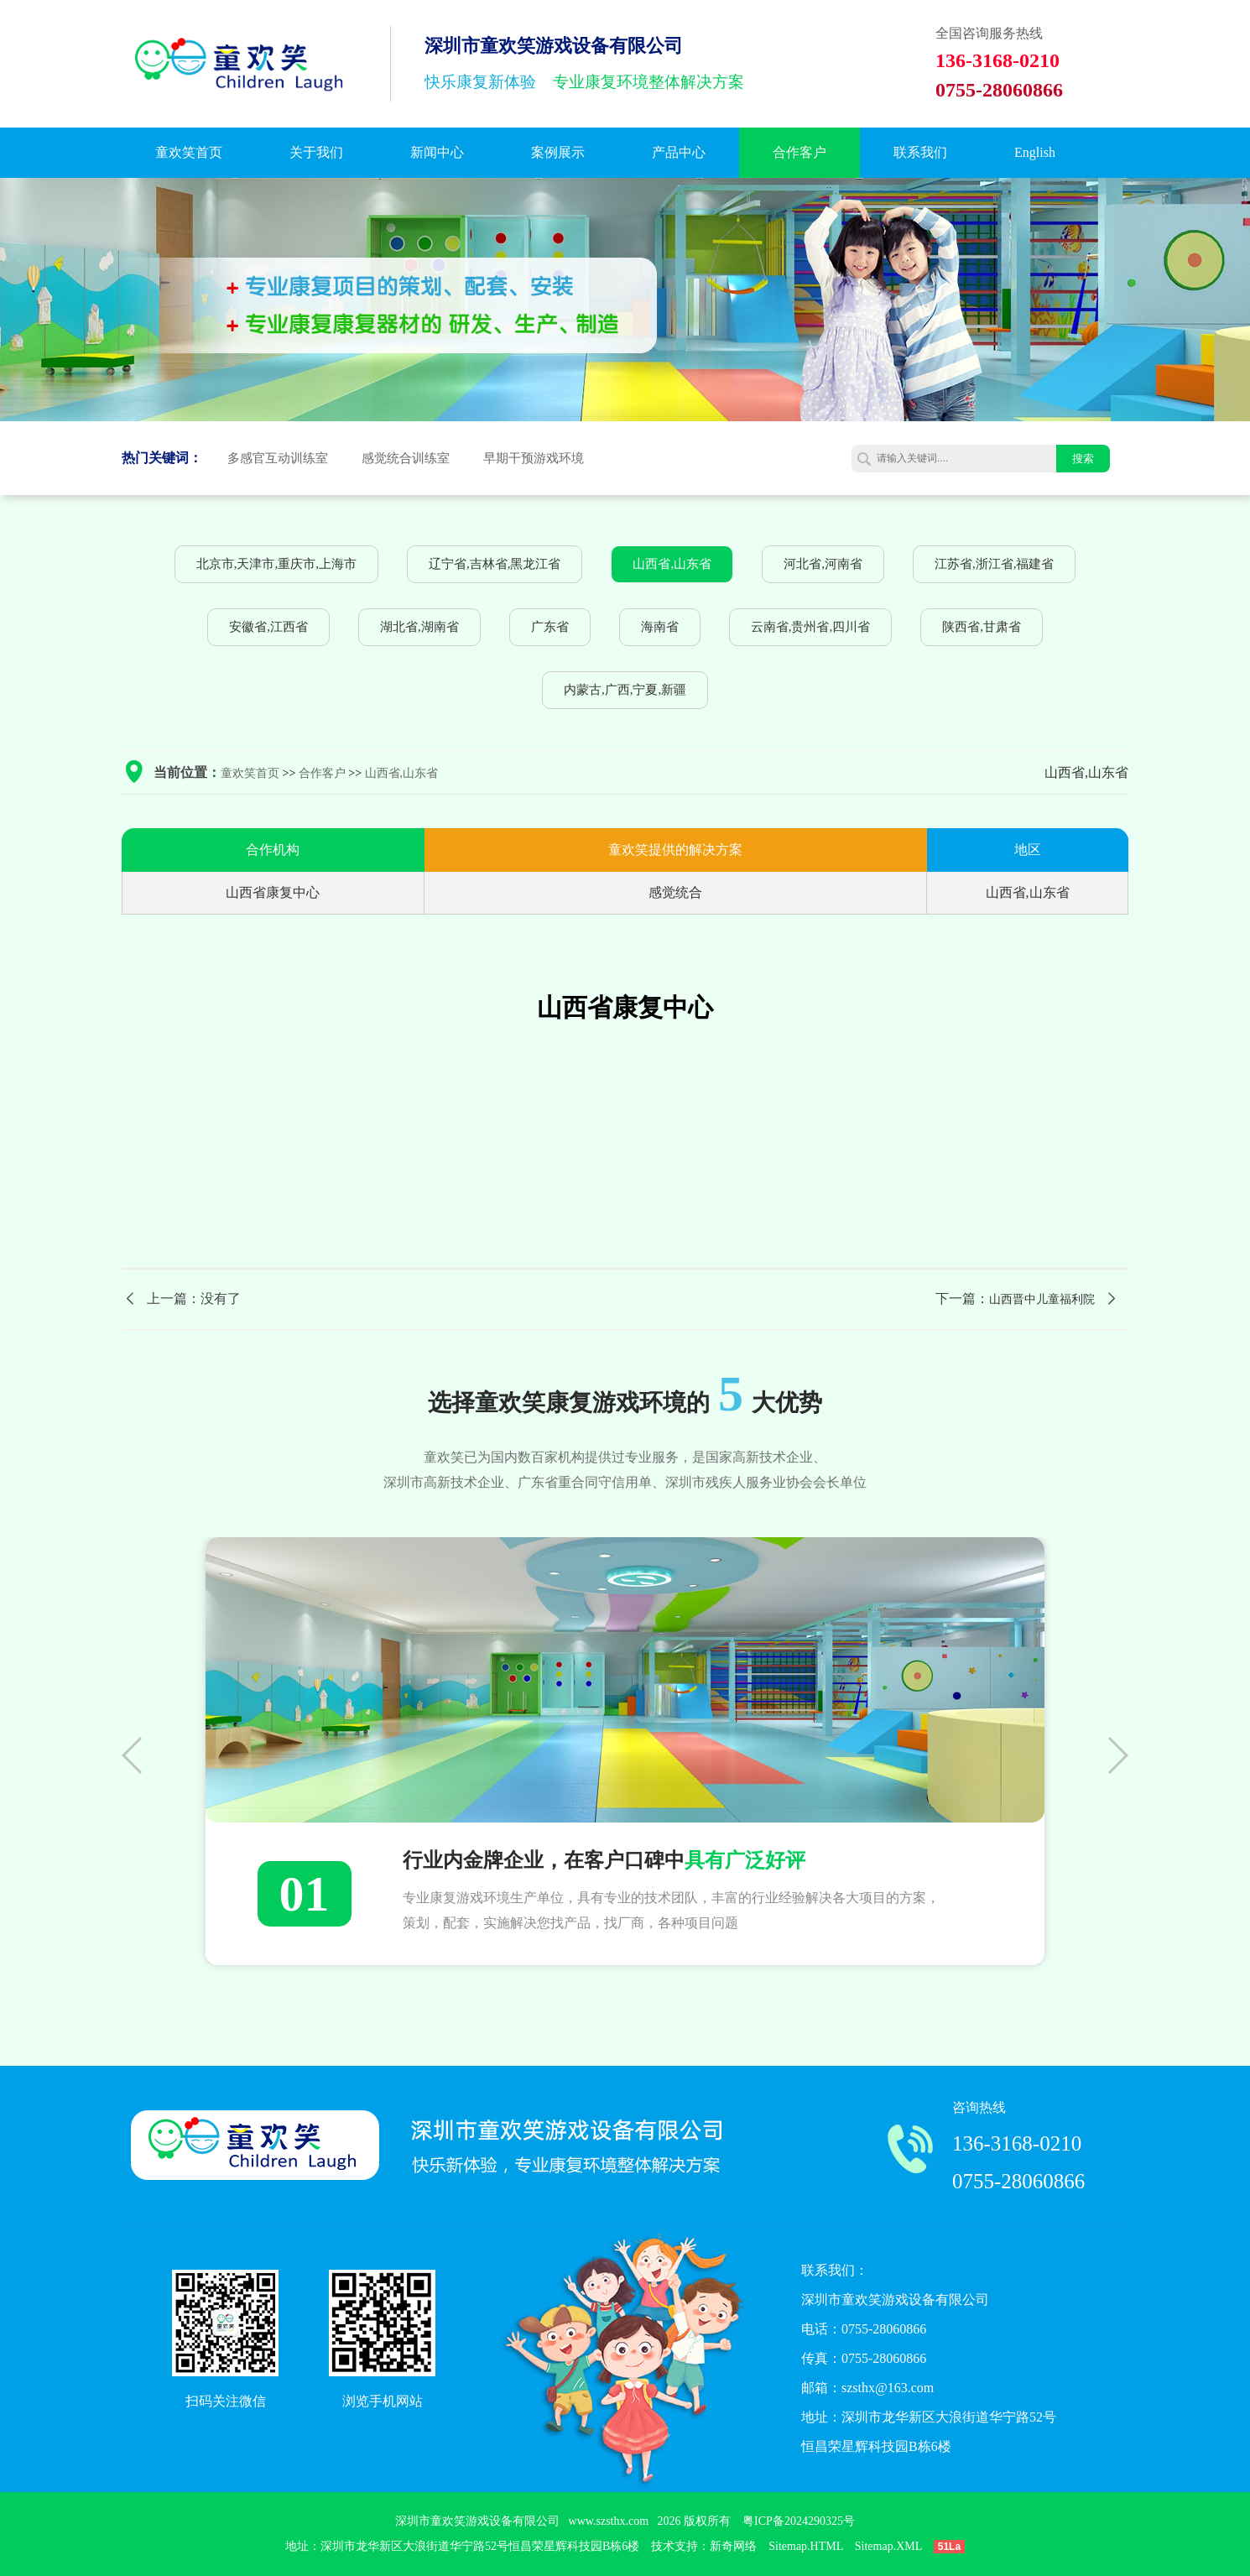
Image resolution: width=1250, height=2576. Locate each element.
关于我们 (316, 152)
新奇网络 (733, 2546)
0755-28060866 (1018, 2181)
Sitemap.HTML (805, 2546)
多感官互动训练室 (277, 458)
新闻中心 (437, 152)
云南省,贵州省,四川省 (811, 627)
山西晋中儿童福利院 (1042, 1299)
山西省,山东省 (672, 564)
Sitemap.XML (888, 2546)
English (1034, 152)
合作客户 (799, 152)
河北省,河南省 (823, 564)
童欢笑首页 (188, 152)
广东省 (550, 627)
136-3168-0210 (1016, 2143)
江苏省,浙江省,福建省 (995, 564)
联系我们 (920, 152)
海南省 (660, 627)
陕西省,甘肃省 (981, 627)
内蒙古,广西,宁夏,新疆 (625, 689)
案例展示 (558, 152)
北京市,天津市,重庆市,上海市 (276, 564)
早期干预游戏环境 (533, 458)
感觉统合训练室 (406, 458)
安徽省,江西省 (268, 627)
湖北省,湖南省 (419, 627)
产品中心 (679, 152)
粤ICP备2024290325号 (798, 2521)
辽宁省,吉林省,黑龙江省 (495, 564)
